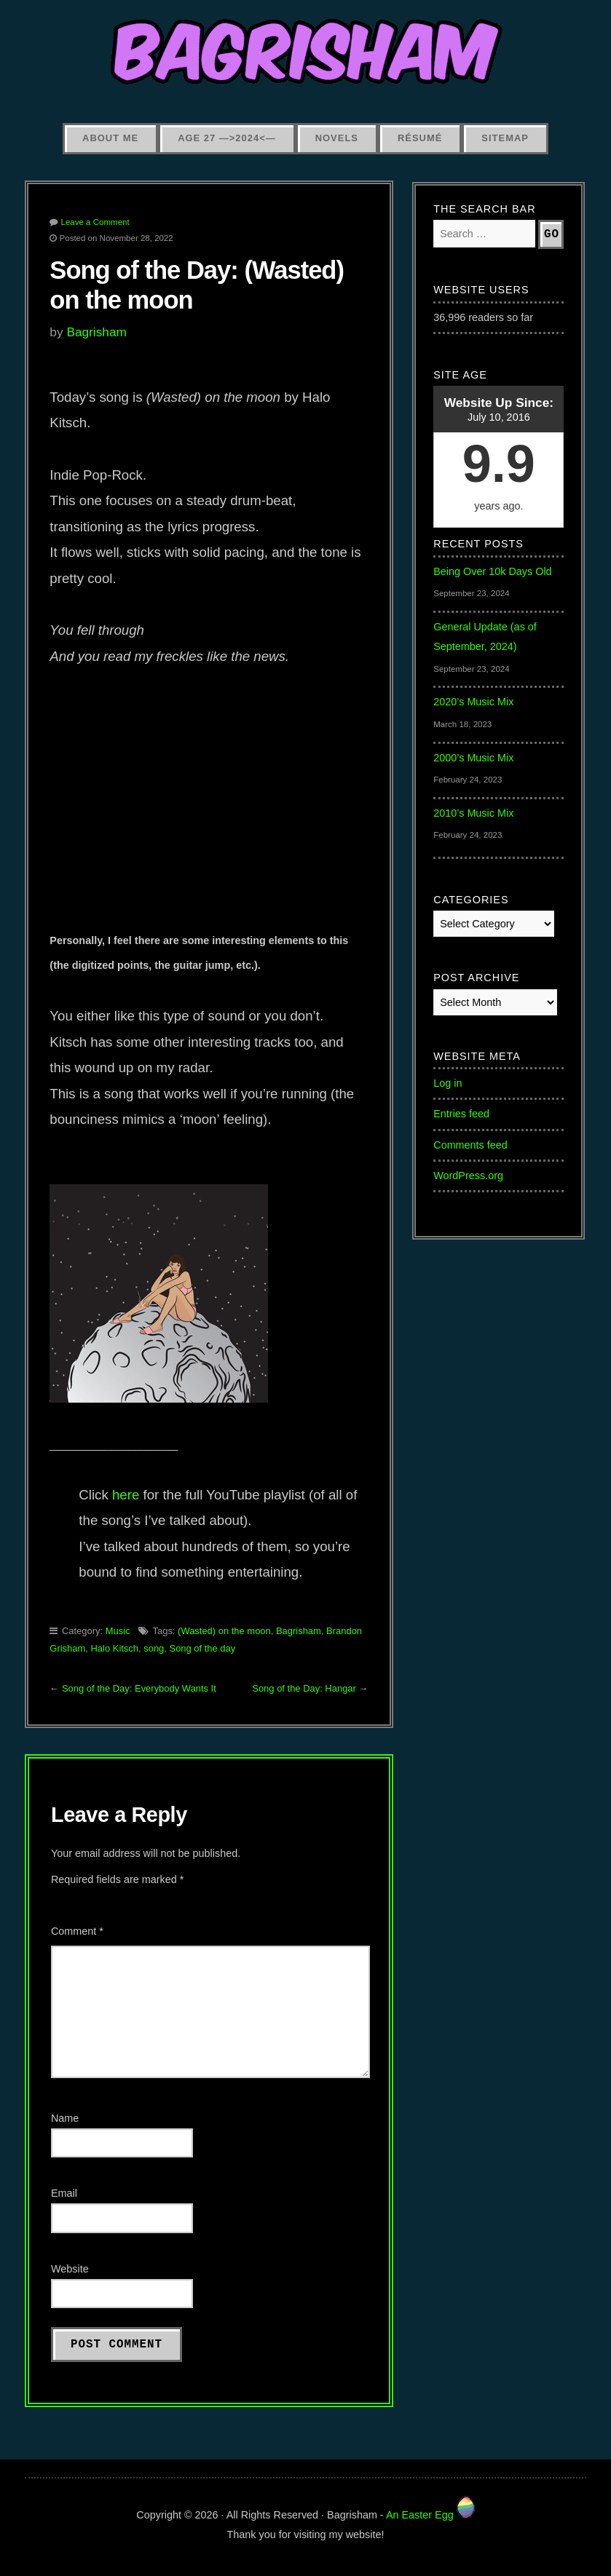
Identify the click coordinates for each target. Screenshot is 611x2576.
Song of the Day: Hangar (304, 1688)
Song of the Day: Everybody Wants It (139, 1688)
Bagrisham (96, 332)
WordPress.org (468, 1175)
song (153, 1648)
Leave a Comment (95, 222)
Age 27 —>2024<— (227, 137)
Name (65, 2118)
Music (118, 1630)
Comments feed (470, 1145)
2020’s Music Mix (473, 702)
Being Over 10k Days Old (492, 571)
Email (64, 2193)
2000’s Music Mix (473, 758)
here (125, 1494)
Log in (447, 1083)
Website (70, 2269)
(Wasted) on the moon (224, 1630)
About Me (110, 137)
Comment (77, 1931)
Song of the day (203, 1648)
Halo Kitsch (115, 1648)
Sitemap (505, 137)
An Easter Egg (430, 2515)
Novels (336, 137)
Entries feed (461, 1113)
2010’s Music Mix (473, 813)
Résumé (420, 137)
